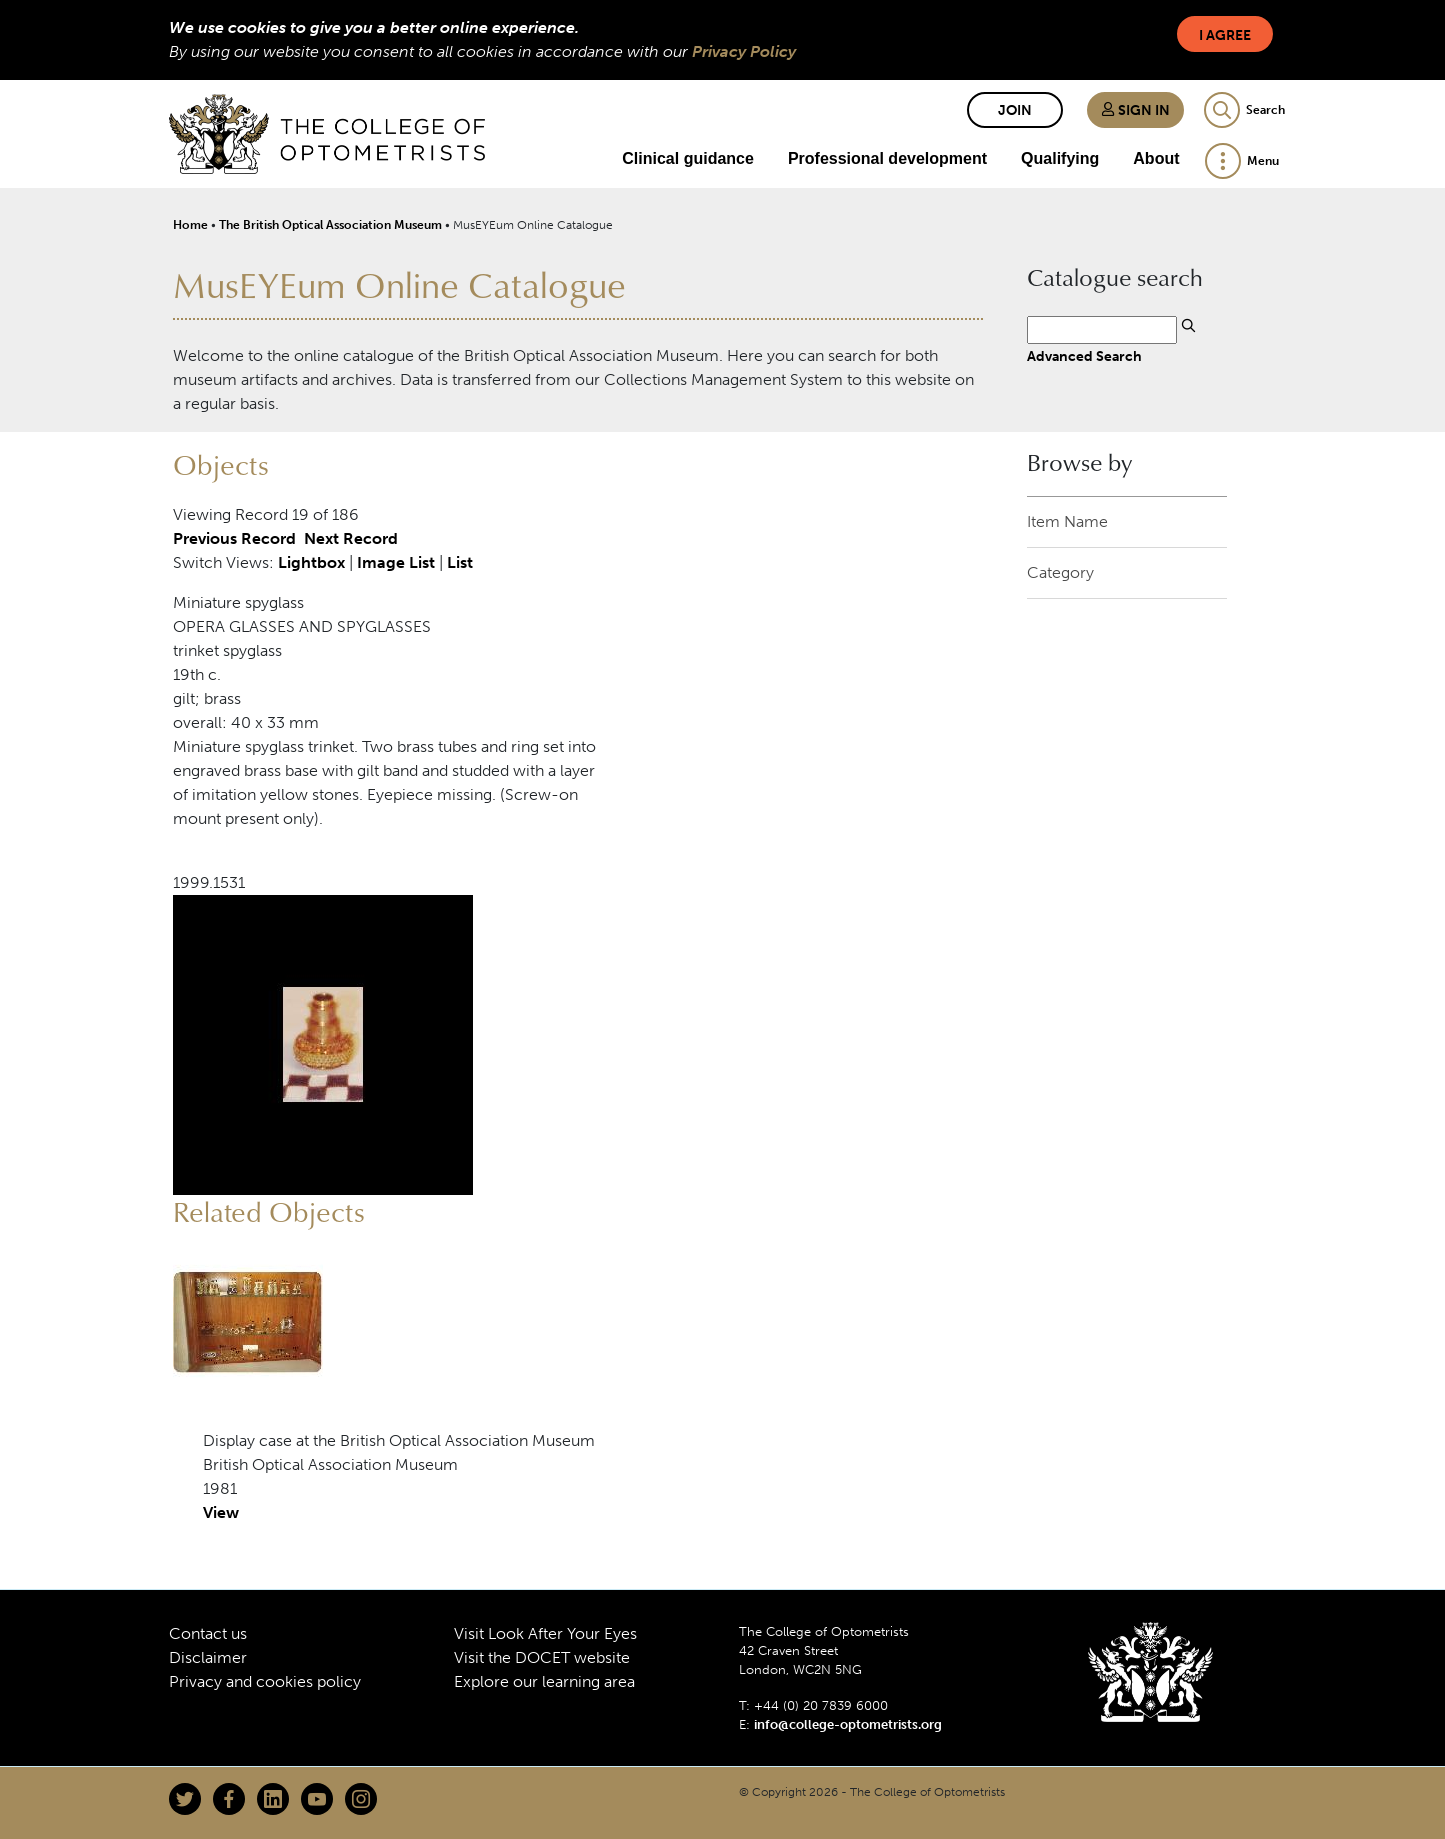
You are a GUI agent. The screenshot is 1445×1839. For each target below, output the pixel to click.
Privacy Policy (744, 51)
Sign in (1135, 110)
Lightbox (311, 562)
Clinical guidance (688, 158)
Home (190, 225)
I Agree (1225, 35)
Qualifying (1060, 158)
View (221, 1512)
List (460, 562)
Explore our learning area (544, 1681)
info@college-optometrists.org (848, 1724)
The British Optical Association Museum (330, 225)
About (1156, 158)
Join (1015, 110)
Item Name (1067, 521)
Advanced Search (1084, 356)
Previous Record (234, 538)
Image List (396, 562)
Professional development (887, 158)
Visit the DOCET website (542, 1657)
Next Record (351, 538)
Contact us (208, 1633)
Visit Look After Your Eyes (545, 1633)
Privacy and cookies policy (265, 1681)
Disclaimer (208, 1657)
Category (1060, 572)
